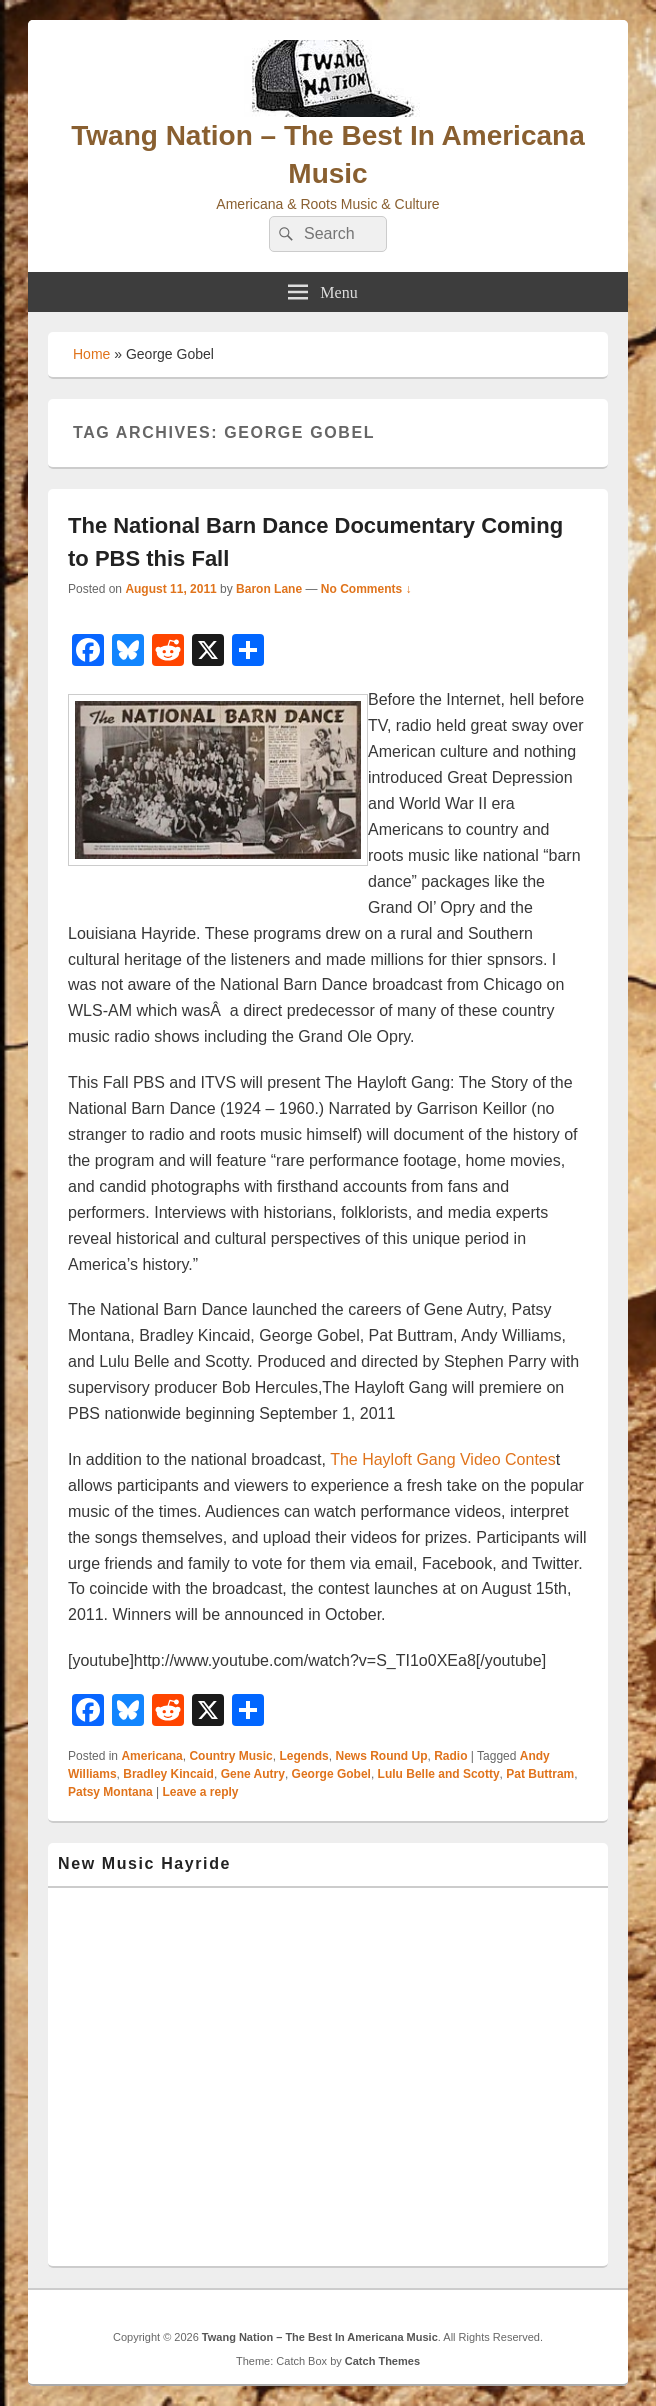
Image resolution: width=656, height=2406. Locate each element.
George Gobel (331, 1774)
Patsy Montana (110, 1792)
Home (91, 354)
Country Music (230, 1756)
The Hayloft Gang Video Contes (443, 1459)
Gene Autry (253, 1774)
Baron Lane (269, 589)
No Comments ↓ (366, 589)
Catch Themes (382, 2361)
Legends (303, 1756)
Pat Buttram (540, 1774)
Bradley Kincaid (168, 1774)
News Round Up (381, 1756)
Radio (450, 1756)
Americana (151, 1756)
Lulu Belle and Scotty (439, 1774)
